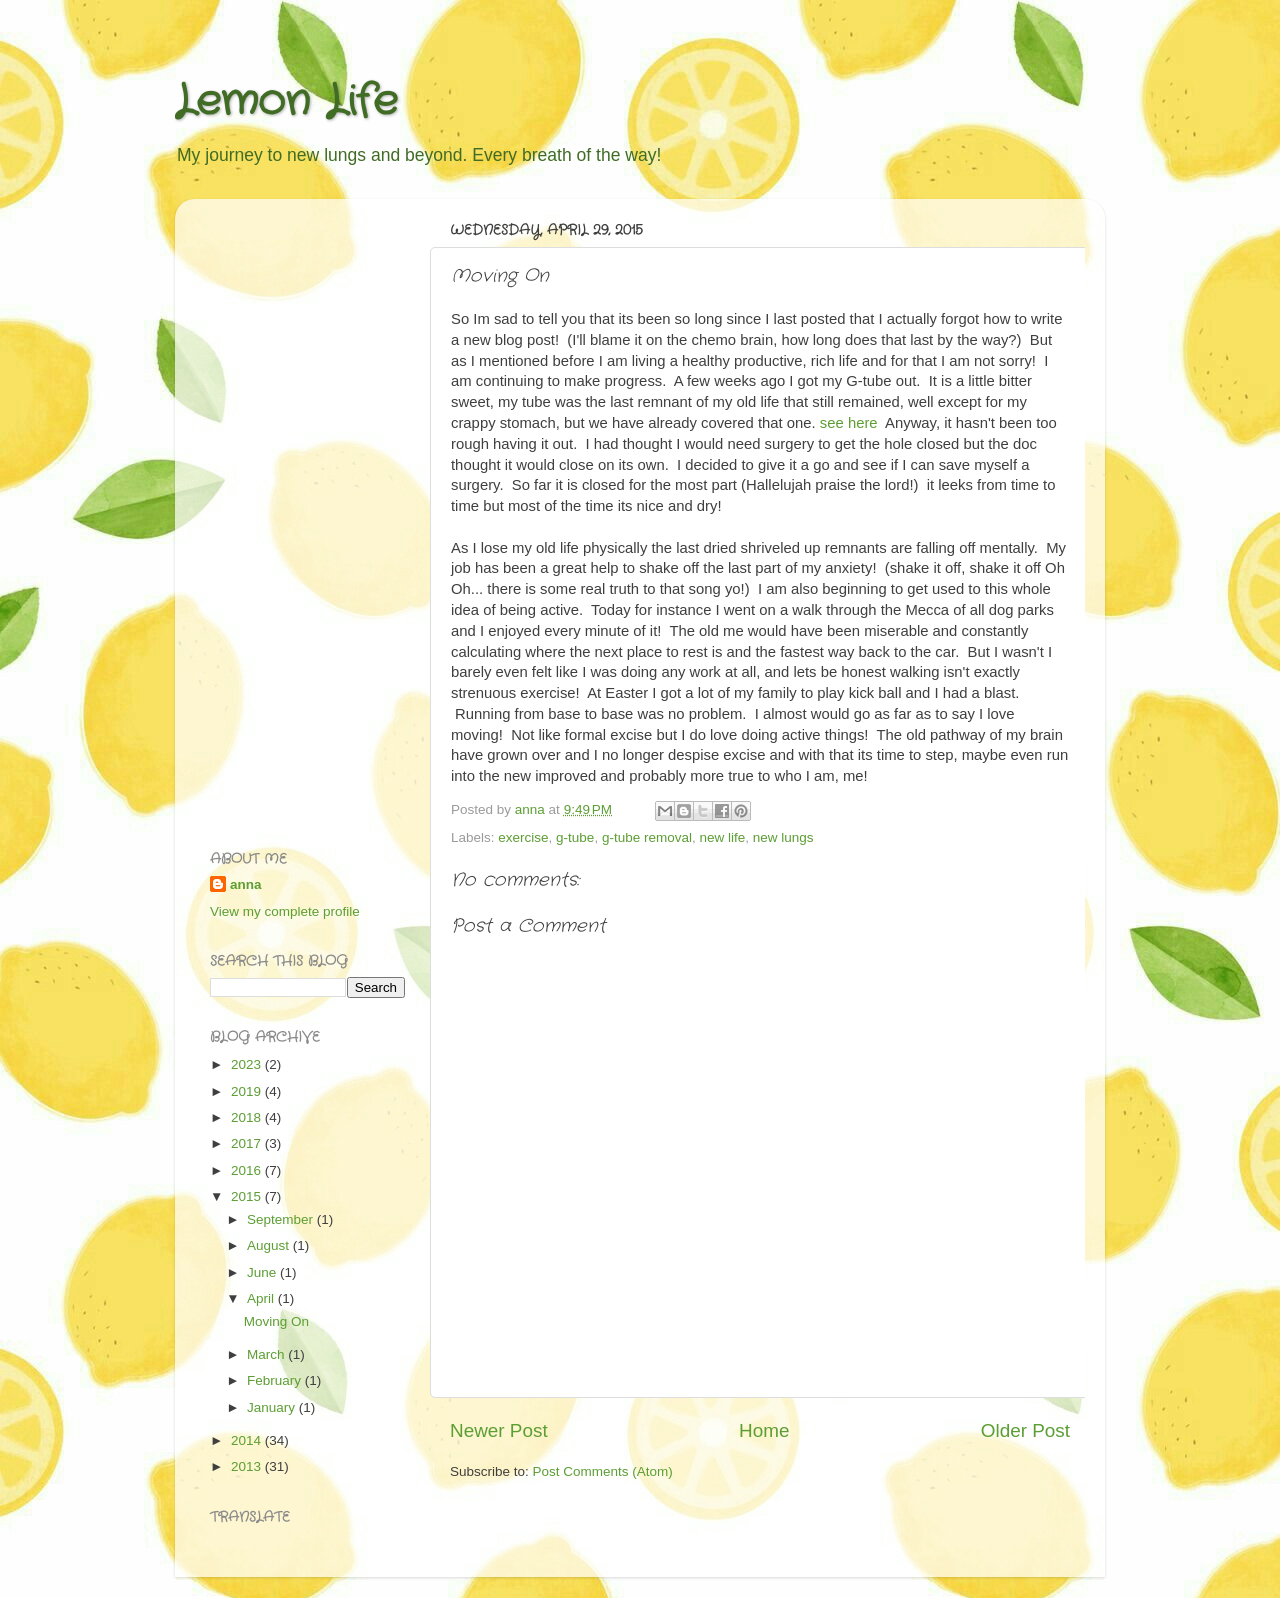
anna (246, 884)
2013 (248, 1466)
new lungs (783, 837)
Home (764, 1430)
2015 (248, 1196)
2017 (248, 1143)
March (267, 1354)
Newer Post (499, 1430)
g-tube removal (647, 837)
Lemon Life (286, 102)
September (282, 1219)
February (276, 1380)
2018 (248, 1117)
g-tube (575, 837)
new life (722, 837)
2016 (248, 1170)
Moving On (276, 1321)
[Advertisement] (290, 514)
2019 (248, 1091)
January (273, 1407)
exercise (523, 837)
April (262, 1298)
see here (849, 423)
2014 (248, 1440)
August (270, 1245)
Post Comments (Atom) (603, 1471)
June (263, 1272)
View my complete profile (285, 911)
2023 (248, 1064)
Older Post (1025, 1430)
